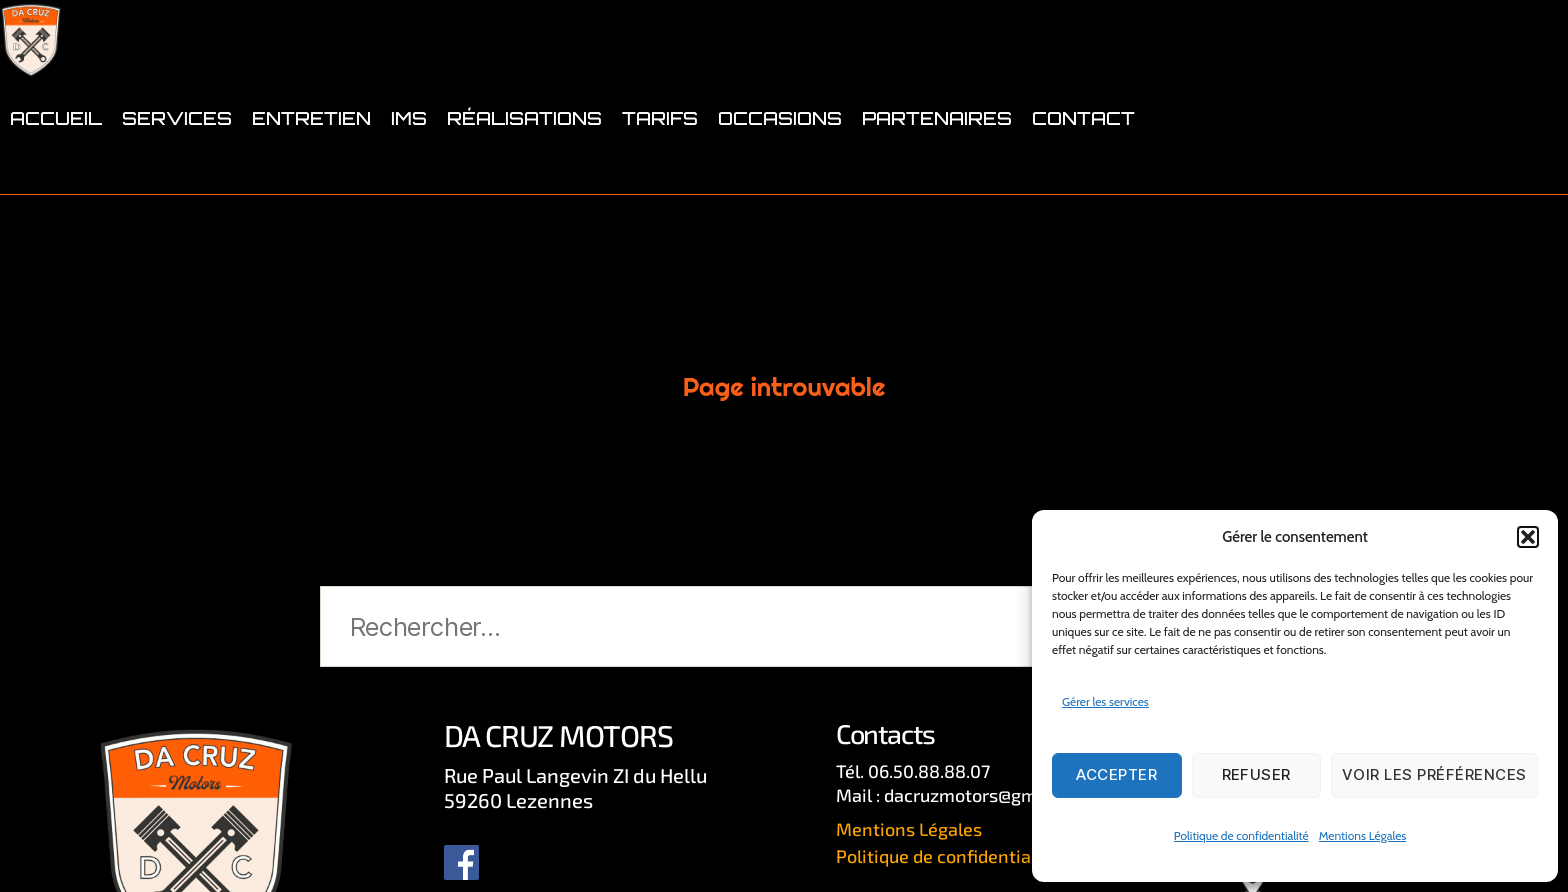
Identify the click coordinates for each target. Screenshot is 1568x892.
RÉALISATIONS (524, 182)
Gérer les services (1105, 701)
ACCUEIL (56, 182)
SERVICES (177, 182)
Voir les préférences (1434, 774)
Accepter (1116, 774)
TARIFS (660, 182)
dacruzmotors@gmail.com (990, 795)
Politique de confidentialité (1241, 835)
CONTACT (1083, 182)
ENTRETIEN (311, 182)
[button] (1528, 537)
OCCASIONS (780, 182)
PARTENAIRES (937, 182)
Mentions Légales (1363, 835)
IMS (409, 182)
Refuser (1257, 774)
